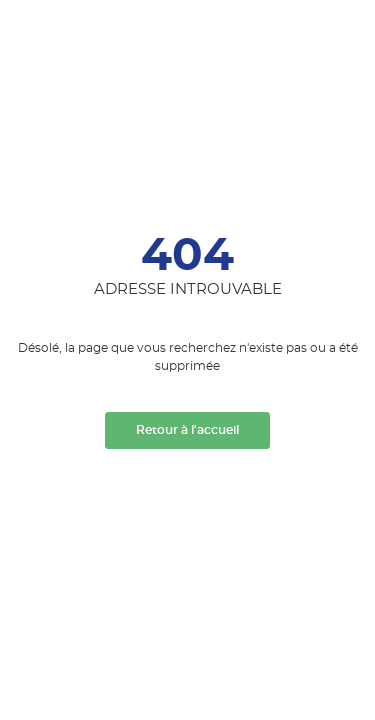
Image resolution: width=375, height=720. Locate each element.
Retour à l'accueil (187, 430)
